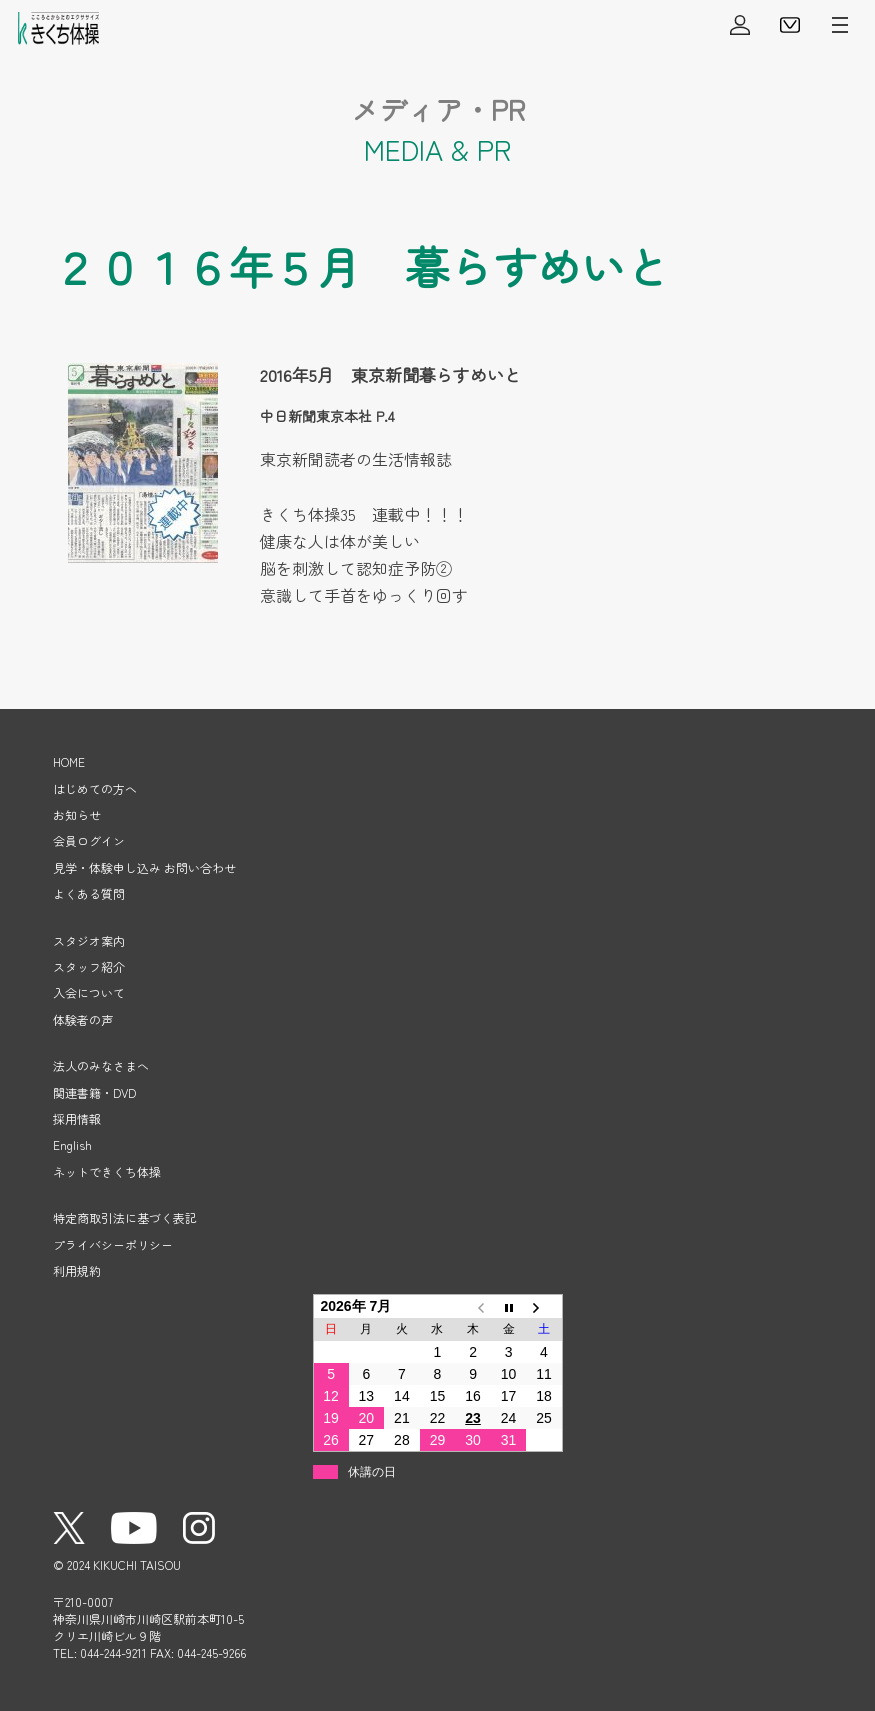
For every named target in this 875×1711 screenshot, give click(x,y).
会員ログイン (740, 25)
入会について (89, 992)
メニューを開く (840, 25)
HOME (69, 761)
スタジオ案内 (89, 940)
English (72, 1144)
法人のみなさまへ (101, 1065)
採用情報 (77, 1118)
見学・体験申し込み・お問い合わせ (790, 25)
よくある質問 (89, 893)
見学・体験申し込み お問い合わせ (144, 867)
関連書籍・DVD (94, 1092)
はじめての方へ (95, 788)
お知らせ (77, 814)
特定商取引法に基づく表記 (125, 1217)
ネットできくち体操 (107, 1171)
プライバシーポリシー (113, 1244)
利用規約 (77, 1270)
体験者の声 (83, 1019)
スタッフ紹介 (89, 966)
